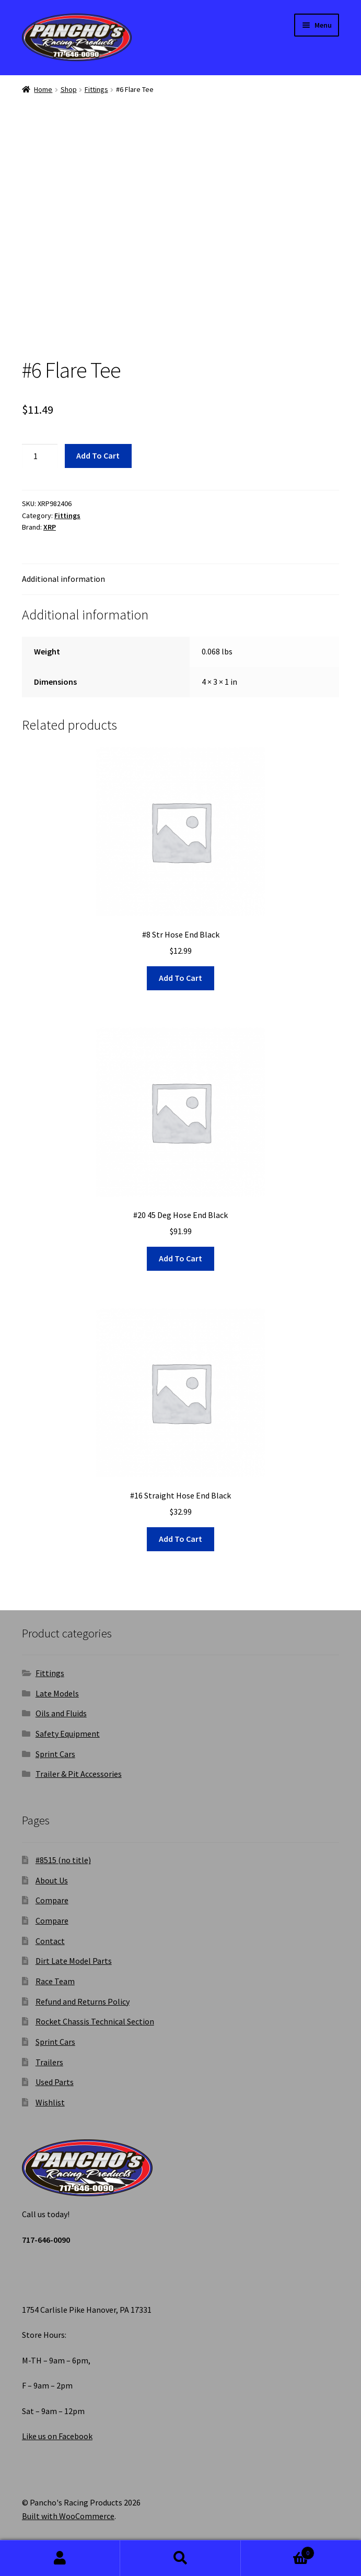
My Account (60, 2558)
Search (180, 2558)
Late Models (57, 1693)
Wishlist (50, 2102)
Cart (278, 2551)
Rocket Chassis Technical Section (95, 2021)
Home (43, 89)
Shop (69, 89)
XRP (49, 527)
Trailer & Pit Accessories (79, 1774)
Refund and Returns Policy (83, 2001)
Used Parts (55, 2082)
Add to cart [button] (180, 978)
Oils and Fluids (61, 1713)
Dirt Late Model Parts (74, 1961)
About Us (52, 1880)
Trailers (49, 2062)
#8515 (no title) (63, 1860)
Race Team (55, 1981)
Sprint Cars (55, 1754)
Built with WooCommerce (68, 2516)
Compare (52, 1900)
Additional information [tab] (63, 578)
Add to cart (98, 455)
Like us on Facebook (57, 2436)
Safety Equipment (68, 1733)
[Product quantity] (39, 456)
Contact (50, 1941)
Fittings (96, 89)
